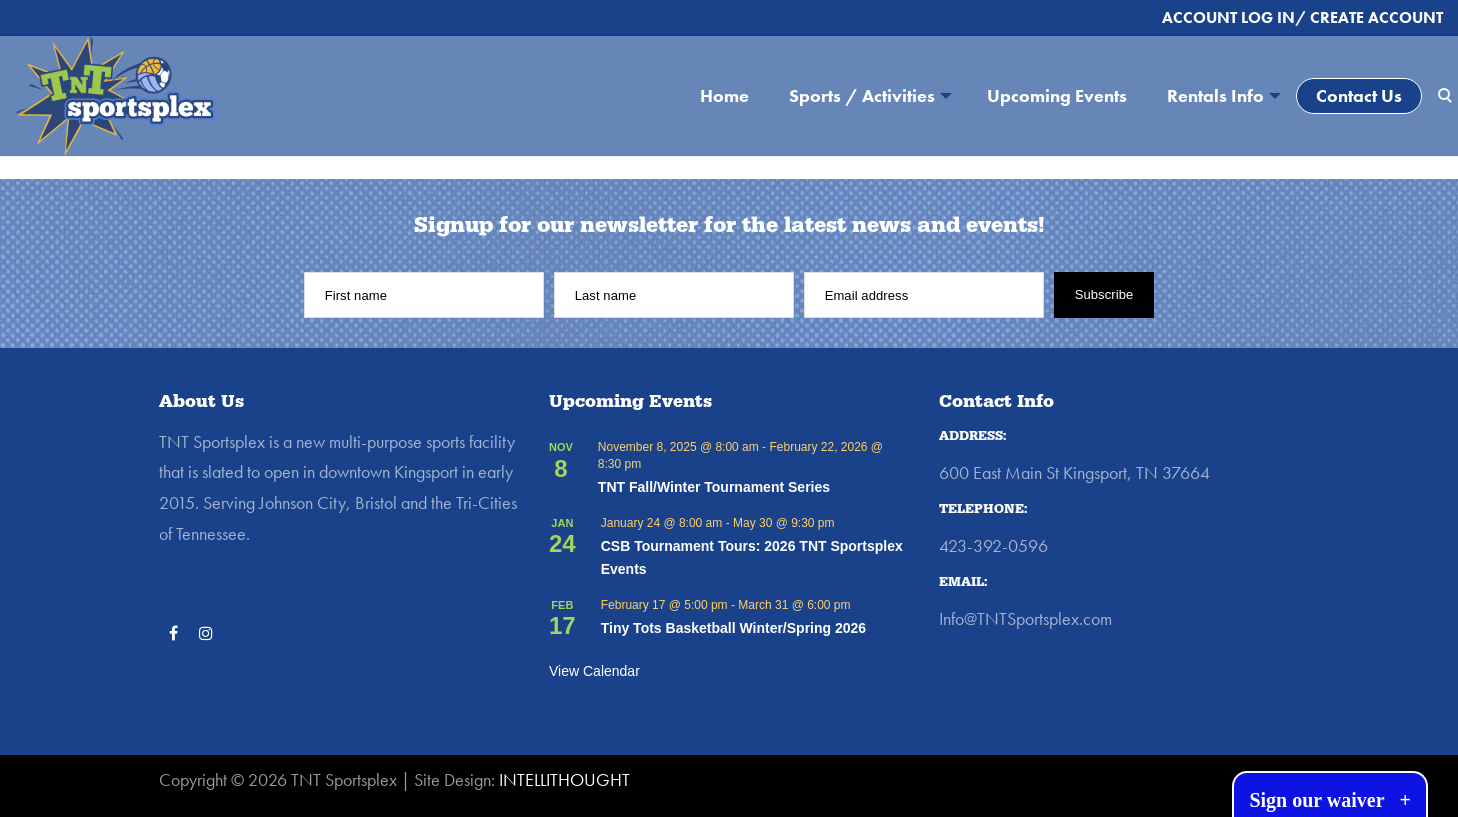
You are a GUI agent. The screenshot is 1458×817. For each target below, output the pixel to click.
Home (724, 95)
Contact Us (1359, 95)
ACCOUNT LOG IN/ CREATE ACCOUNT (1302, 17)
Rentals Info (1215, 95)
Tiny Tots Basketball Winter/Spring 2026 (733, 628)
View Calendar (594, 671)
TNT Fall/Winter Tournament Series (714, 487)
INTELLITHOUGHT (564, 779)
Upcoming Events (1057, 95)
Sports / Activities (862, 95)
